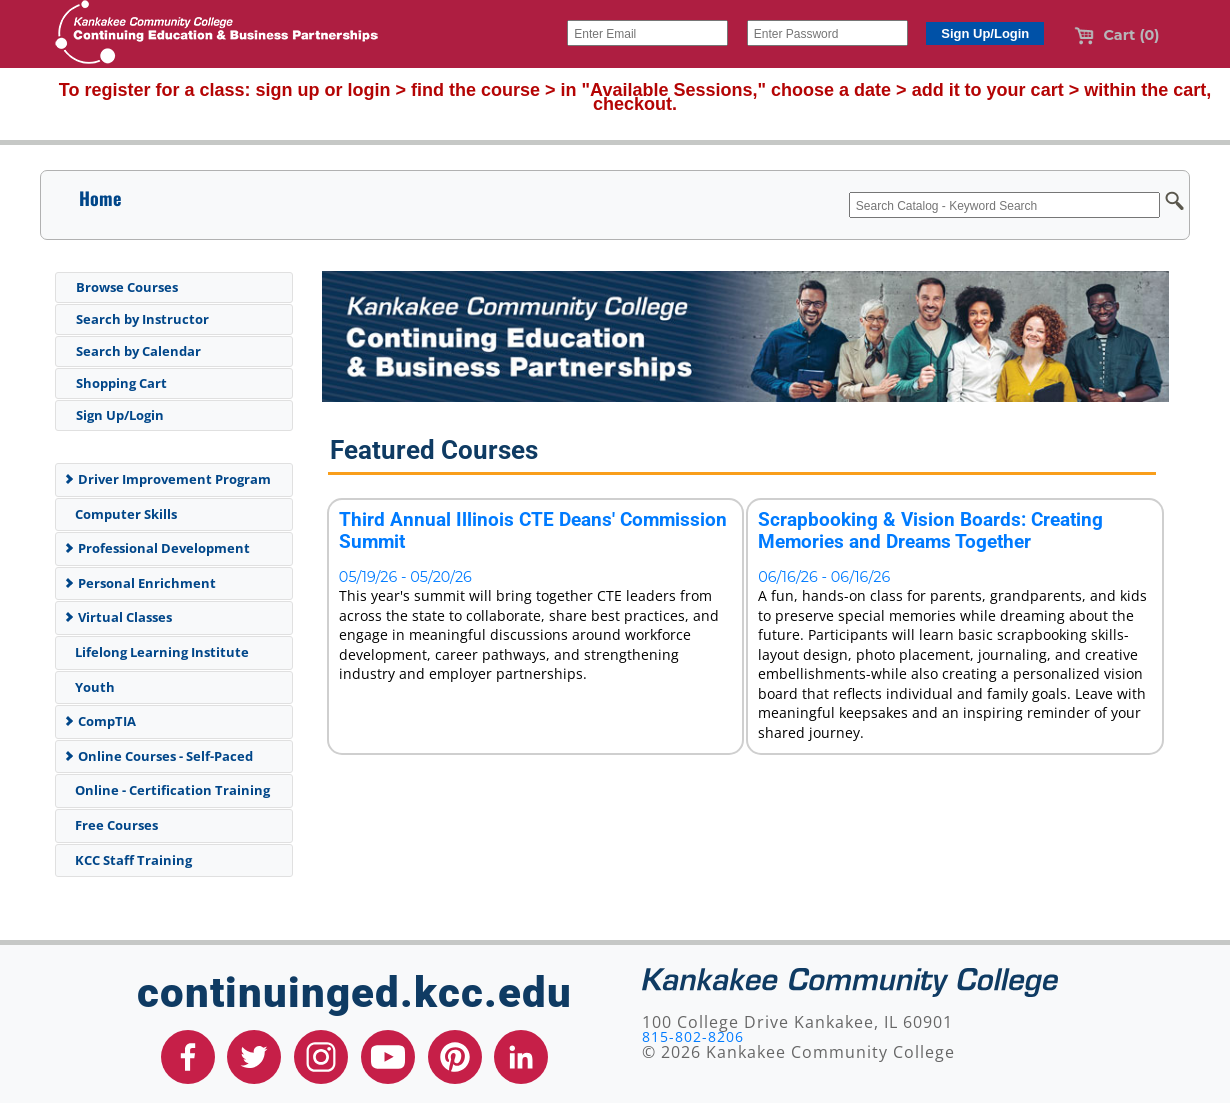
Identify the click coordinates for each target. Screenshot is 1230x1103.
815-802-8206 (693, 1036)
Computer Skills (122, 514)
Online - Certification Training (169, 790)
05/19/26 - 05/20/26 (405, 577)
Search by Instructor (142, 319)
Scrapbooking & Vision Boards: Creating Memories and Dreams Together (930, 530)
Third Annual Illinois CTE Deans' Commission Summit (533, 530)
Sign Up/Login (120, 415)
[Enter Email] (647, 33)
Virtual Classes (117, 617)
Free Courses (113, 825)
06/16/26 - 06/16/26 (824, 577)
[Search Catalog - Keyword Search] (1004, 205)
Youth (91, 687)
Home (100, 198)
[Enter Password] (827, 33)
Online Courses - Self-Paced (158, 756)
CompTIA (99, 721)
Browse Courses (127, 287)
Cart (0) (1116, 35)
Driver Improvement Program (167, 479)
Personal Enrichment (139, 583)
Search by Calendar (138, 351)
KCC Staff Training (130, 860)
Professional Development (156, 548)
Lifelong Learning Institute (158, 652)
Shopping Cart (121, 383)
